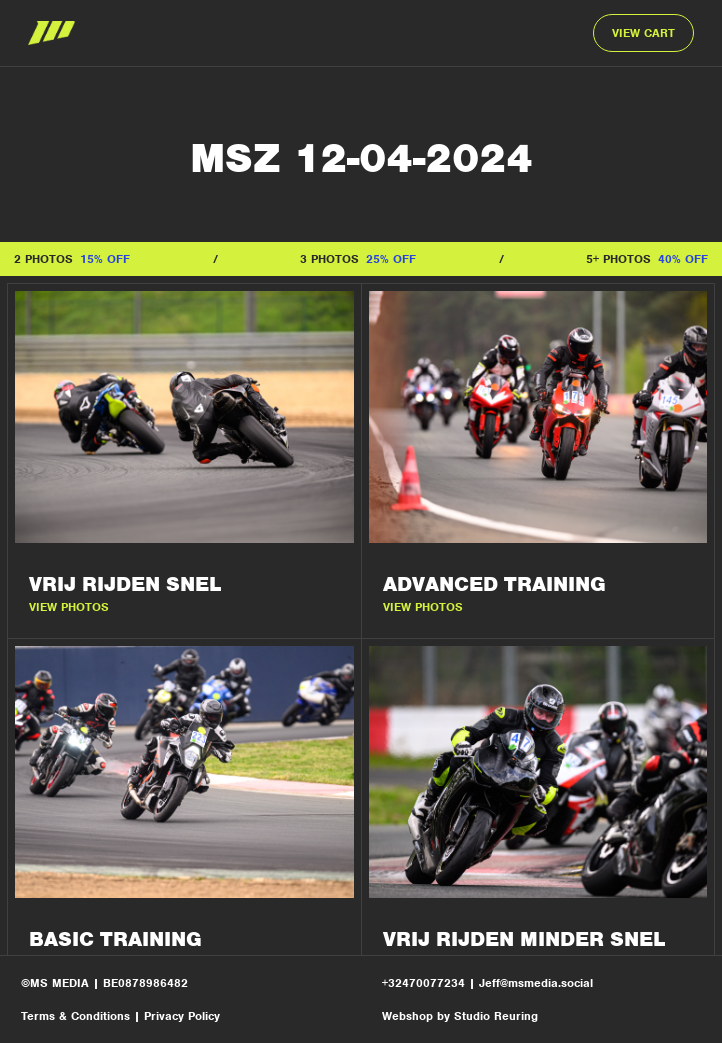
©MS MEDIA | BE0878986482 (104, 983)
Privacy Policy (182, 1016)
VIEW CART (643, 33)
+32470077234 (425, 983)
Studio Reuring (496, 1016)
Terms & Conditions (75, 1016)
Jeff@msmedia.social (536, 983)
